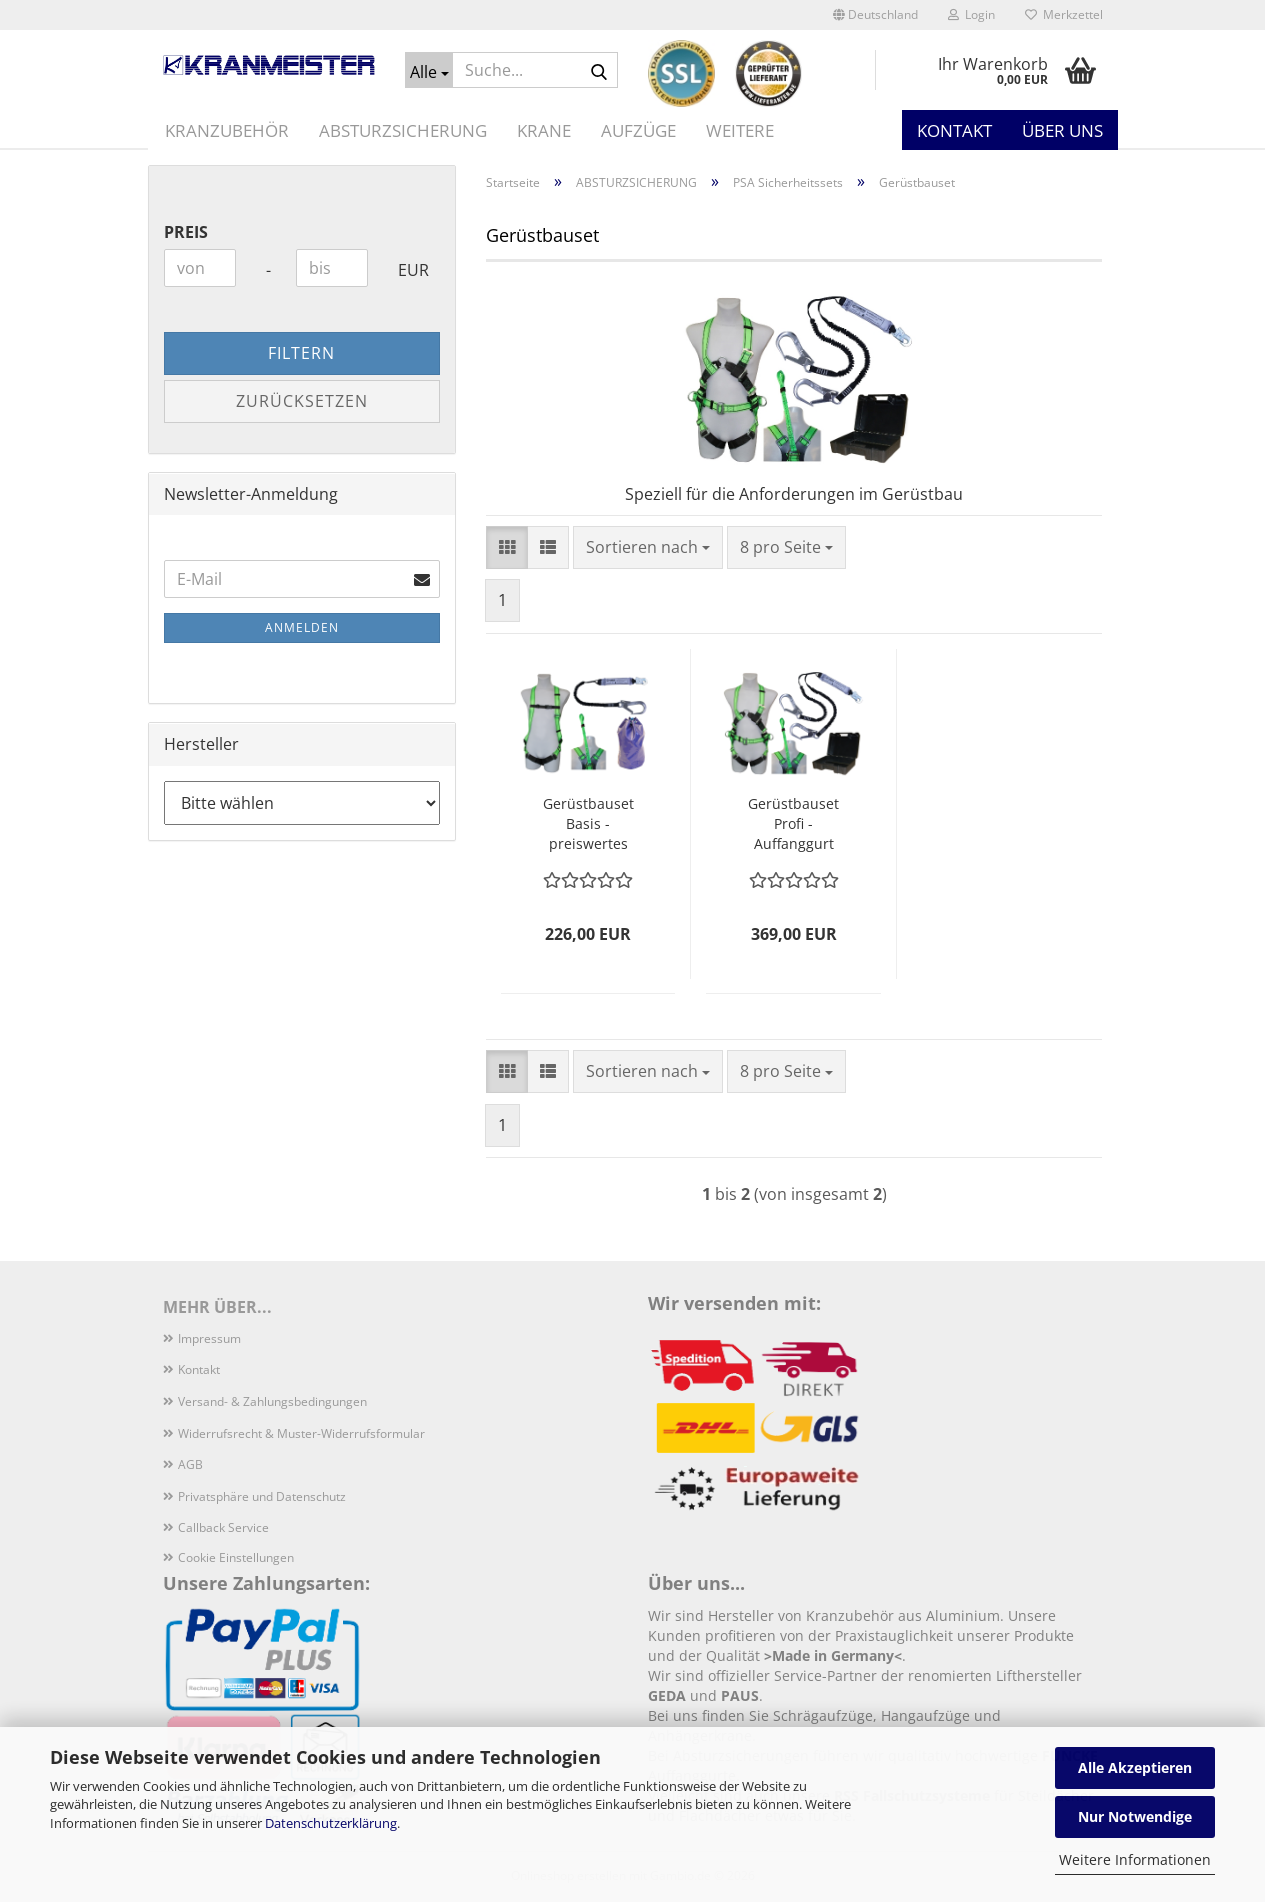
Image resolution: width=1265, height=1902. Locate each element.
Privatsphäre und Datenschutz (262, 1496)
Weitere (740, 130)
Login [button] (971, 14)
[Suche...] (429, 70)
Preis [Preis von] (186, 232)
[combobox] (648, 547)
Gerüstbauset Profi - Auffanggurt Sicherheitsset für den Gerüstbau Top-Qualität (793, 824)
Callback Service (223, 1527)
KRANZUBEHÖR (227, 130)
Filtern (301, 353)
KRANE (544, 130)
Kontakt (954, 130)
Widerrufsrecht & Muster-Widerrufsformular (301, 1433)
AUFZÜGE (638, 130)
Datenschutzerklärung (331, 1823)
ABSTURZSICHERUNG (403, 130)
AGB (190, 1464)
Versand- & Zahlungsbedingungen (272, 1401)
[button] (875, 15)
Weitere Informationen (1135, 1859)
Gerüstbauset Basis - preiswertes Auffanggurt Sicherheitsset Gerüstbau (588, 824)
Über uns (1062, 130)
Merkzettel (1064, 14)
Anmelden (302, 627)
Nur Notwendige (1135, 1816)
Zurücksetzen (302, 401)
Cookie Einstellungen (236, 1557)
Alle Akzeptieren (1135, 1767)
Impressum (209, 1338)
